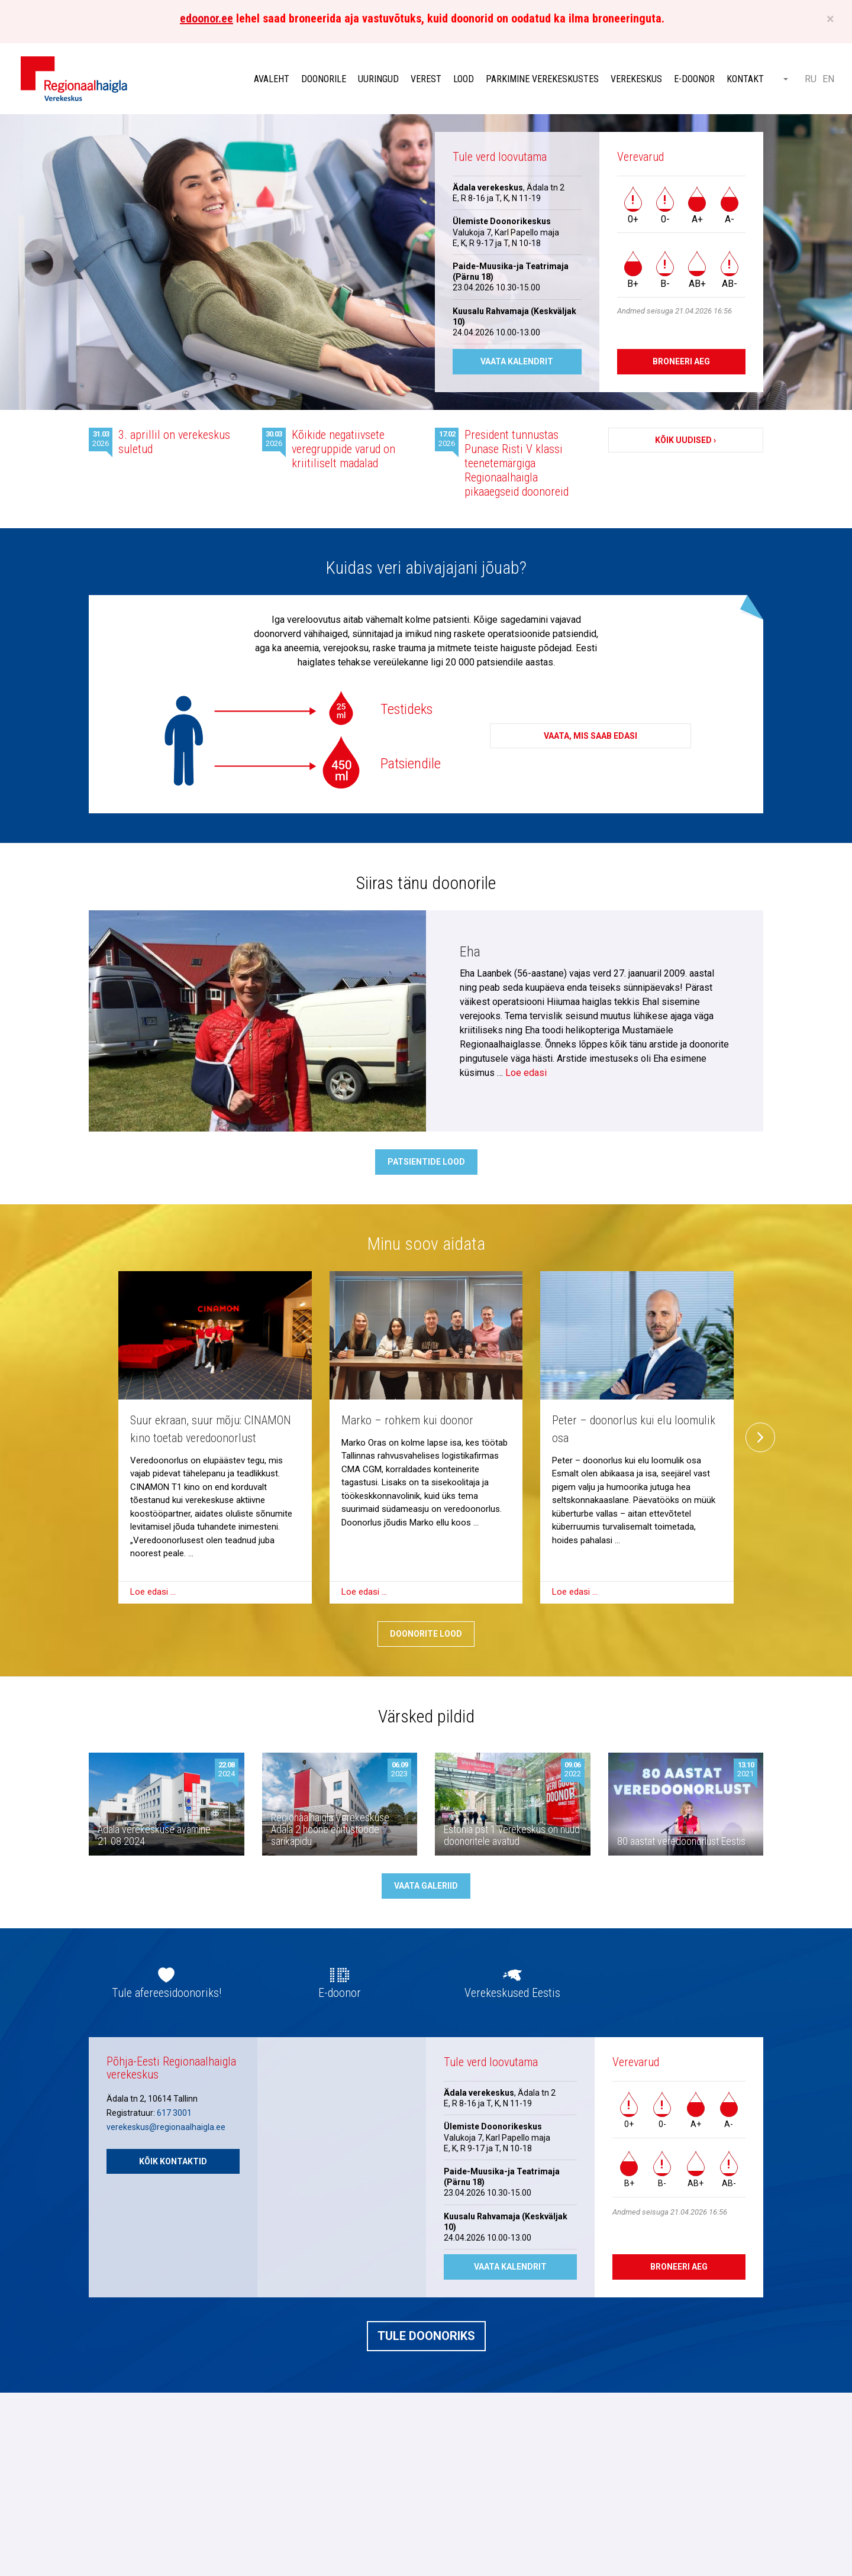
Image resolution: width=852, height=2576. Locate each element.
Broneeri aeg (681, 361)
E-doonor (694, 79)
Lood (463, 79)
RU (810, 79)
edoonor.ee (206, 18)
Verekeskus (636, 79)
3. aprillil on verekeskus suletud (174, 442)
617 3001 (174, 2113)
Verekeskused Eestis (512, 1993)
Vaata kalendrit (516, 361)
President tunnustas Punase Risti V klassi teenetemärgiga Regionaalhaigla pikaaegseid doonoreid (516, 463)
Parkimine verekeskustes (542, 79)
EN (828, 79)
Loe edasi (526, 1072)
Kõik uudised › (685, 440)
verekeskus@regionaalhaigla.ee (165, 2127)
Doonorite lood (426, 1633)
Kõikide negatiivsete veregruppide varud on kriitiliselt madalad (343, 449)
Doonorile (323, 79)
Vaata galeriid (426, 1885)
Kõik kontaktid (173, 2161)
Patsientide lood (426, 1161)
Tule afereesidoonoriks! (166, 1993)
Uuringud (378, 79)
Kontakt (745, 79)
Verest (426, 79)
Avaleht (271, 79)
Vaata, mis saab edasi (590, 736)
